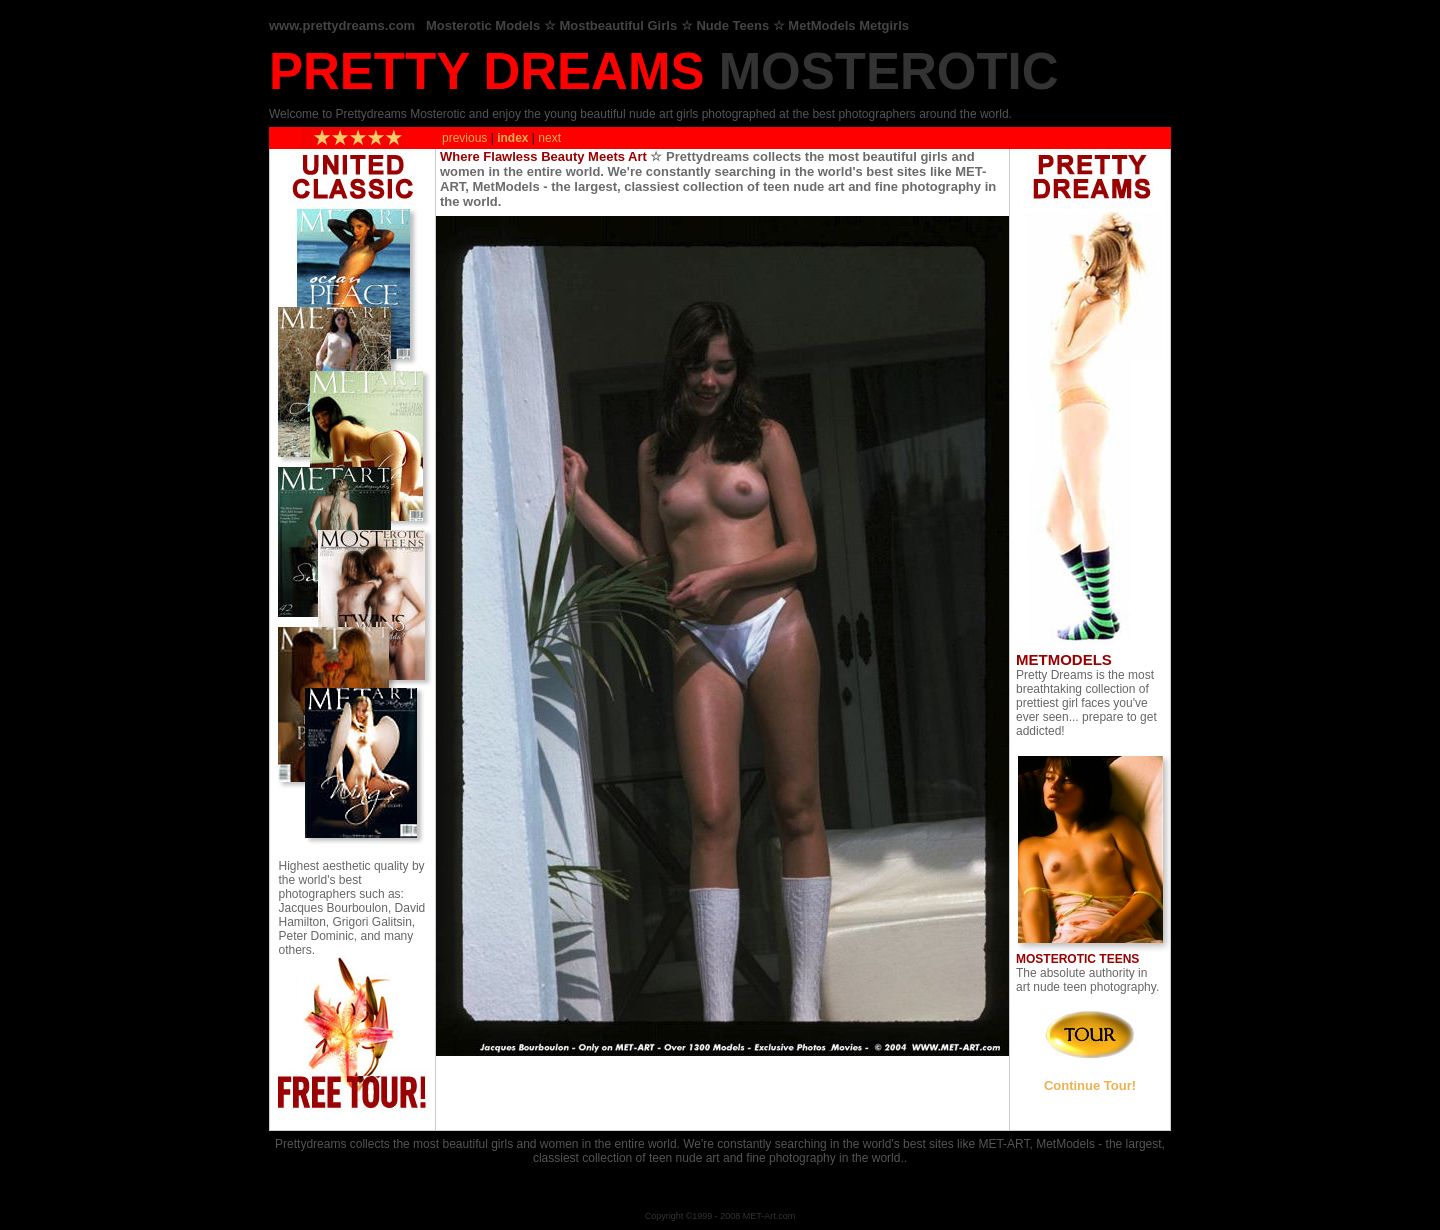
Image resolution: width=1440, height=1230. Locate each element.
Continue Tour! (1090, 1085)
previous (464, 137)
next (549, 137)
